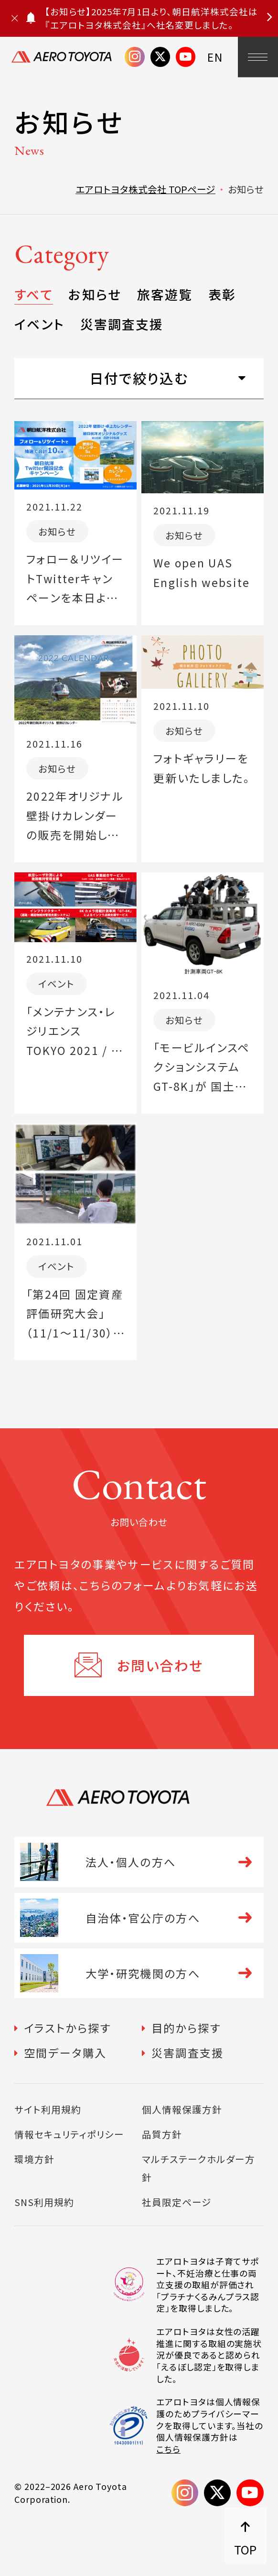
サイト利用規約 (47, 2109)
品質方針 (162, 2134)
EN (215, 57)
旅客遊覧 (165, 294)
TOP (245, 2549)
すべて (33, 294)
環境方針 (34, 2159)
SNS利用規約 (44, 2202)
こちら (168, 2449)
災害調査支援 (122, 324)
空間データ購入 (65, 2052)
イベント (39, 324)
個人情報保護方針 (182, 2109)
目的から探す (186, 2028)
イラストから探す (67, 2028)
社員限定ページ (177, 2202)
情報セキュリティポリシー (69, 2134)
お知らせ (94, 294)
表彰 (222, 294)
